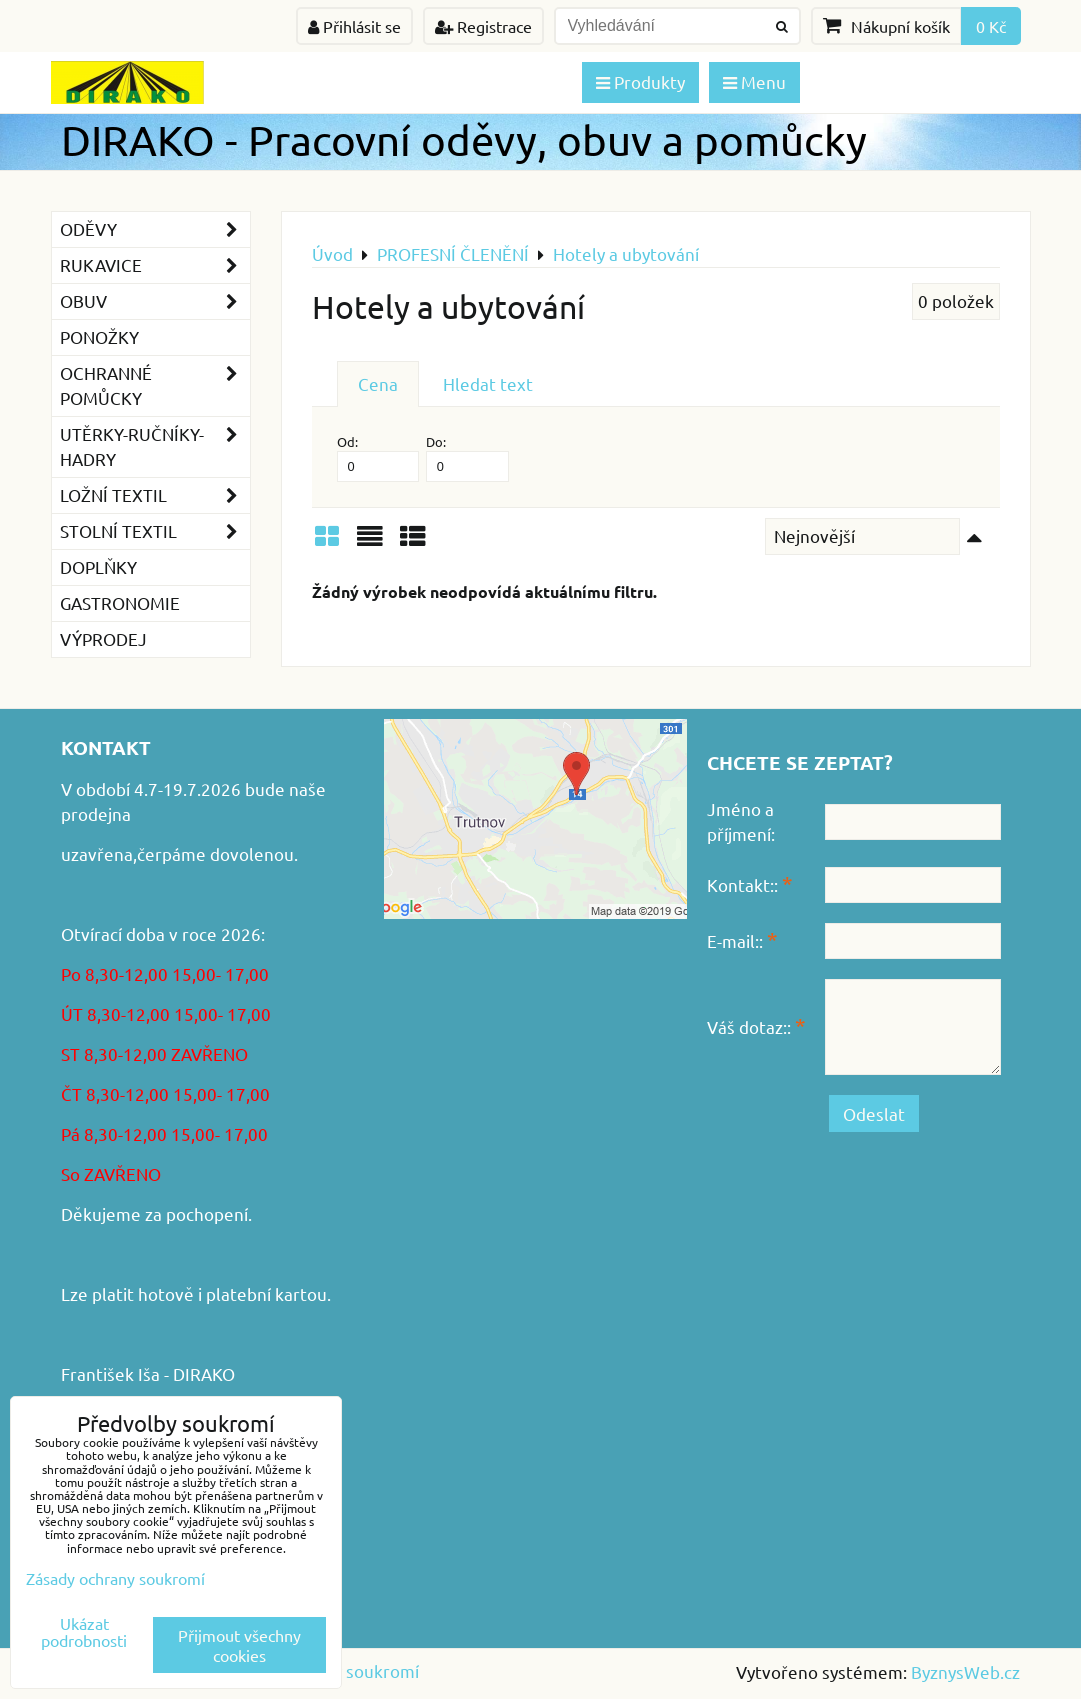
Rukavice (155, 265)
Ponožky (99, 336)
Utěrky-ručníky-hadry (155, 447)
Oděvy (155, 229)
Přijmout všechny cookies (239, 1645)
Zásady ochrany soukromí (115, 1578)
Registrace (483, 26)
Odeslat (874, 1113)
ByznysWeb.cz (965, 1671)
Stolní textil (155, 531)
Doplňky (98, 566)
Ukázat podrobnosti (84, 1632)
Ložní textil (155, 495)
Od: (378, 457)
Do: (467, 457)
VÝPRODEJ (103, 638)
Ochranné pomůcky (155, 386)
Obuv (155, 301)
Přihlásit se (354, 26)
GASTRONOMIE (120, 602)
